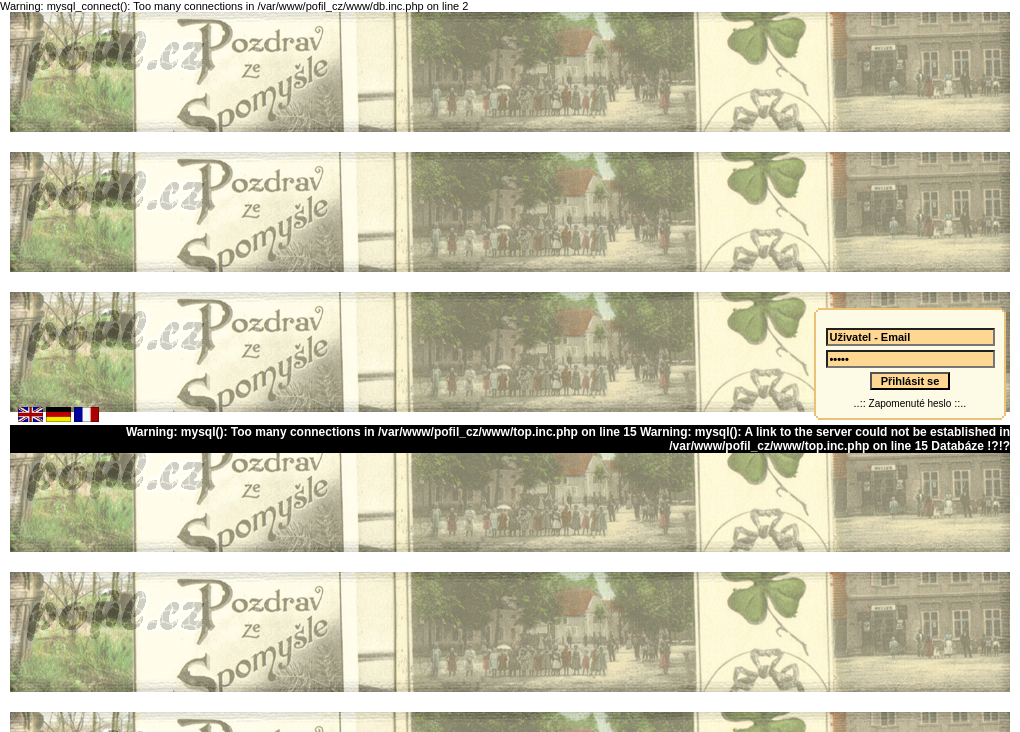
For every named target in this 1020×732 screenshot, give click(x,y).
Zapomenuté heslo (910, 397)
